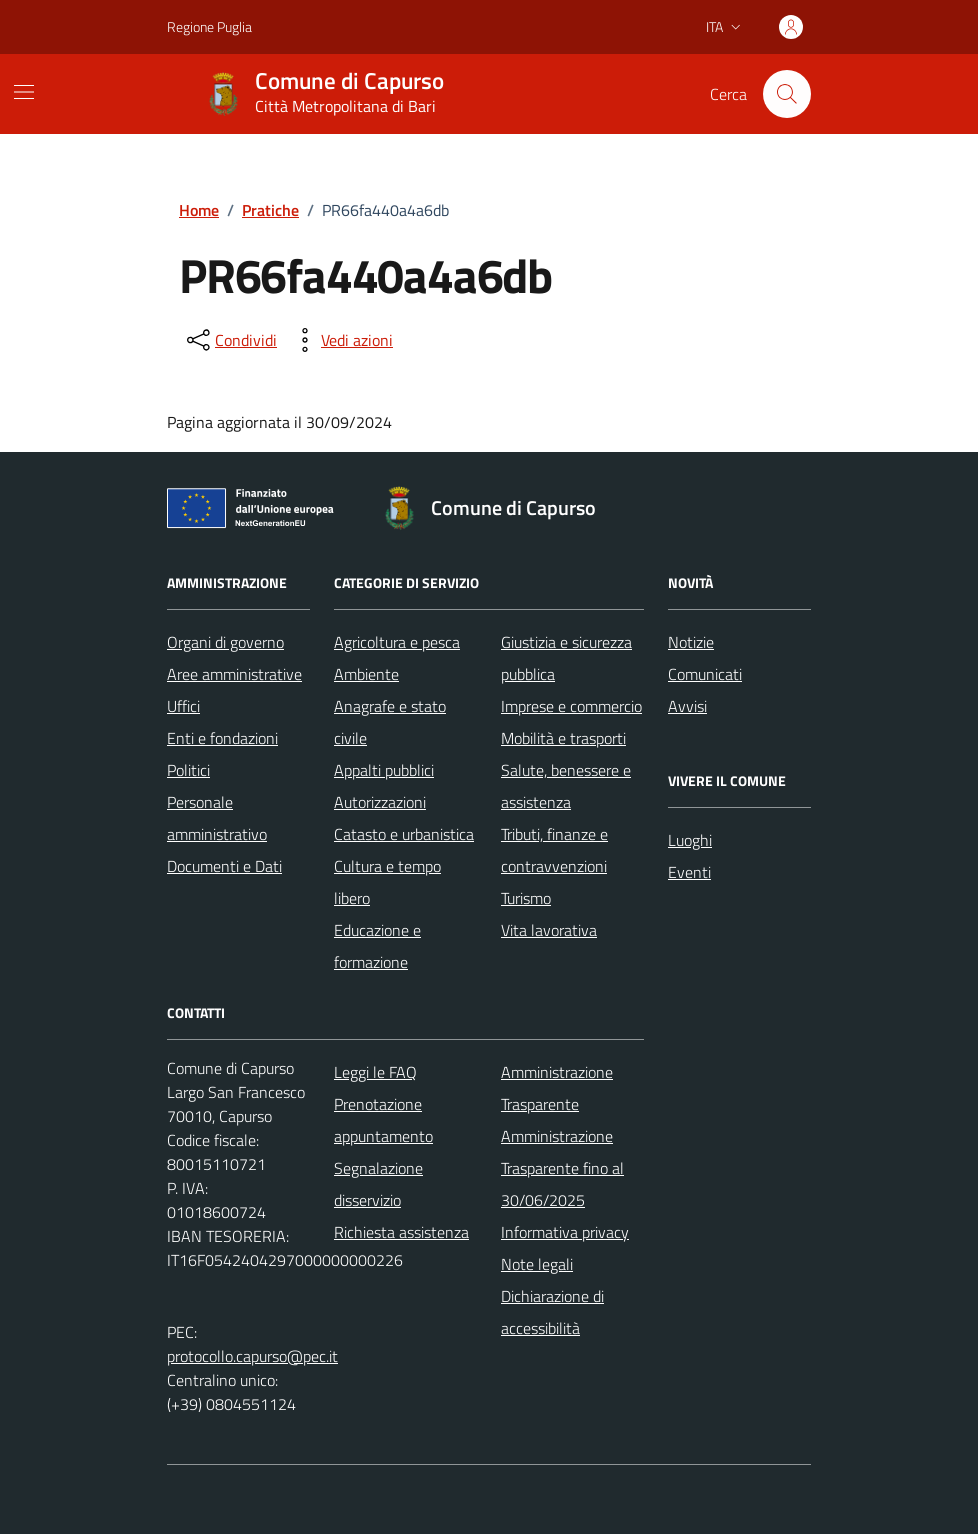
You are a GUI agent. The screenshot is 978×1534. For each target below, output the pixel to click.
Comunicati (705, 674)
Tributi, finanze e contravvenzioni (554, 850)
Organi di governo (225, 642)
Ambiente (366, 674)
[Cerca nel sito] (787, 94)
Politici (188, 770)
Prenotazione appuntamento (383, 1120)
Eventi (689, 872)
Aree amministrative (234, 674)
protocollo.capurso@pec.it (252, 1356)
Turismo (526, 898)
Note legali (537, 1264)
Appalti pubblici (384, 770)
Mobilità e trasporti (563, 738)
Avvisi (687, 706)
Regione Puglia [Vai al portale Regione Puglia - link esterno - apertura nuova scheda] (209, 26)
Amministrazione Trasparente (557, 1088)
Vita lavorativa (549, 930)
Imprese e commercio (571, 706)
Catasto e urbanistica (404, 834)
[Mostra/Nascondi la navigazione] (24, 92)
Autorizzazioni (380, 802)
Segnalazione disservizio (378, 1184)
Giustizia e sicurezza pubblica (566, 658)
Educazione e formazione (377, 946)
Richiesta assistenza (401, 1232)
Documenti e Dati (224, 866)
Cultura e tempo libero (387, 882)
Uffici (183, 706)
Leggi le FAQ (375, 1072)
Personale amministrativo (217, 818)
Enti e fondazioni (222, 738)
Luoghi (690, 840)
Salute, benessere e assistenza (566, 786)
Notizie (691, 642)
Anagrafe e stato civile (390, 722)
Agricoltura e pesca (397, 642)
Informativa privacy (565, 1232)
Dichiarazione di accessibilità (552, 1312)
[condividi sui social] (230, 340)
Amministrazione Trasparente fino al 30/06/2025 (562, 1168)
